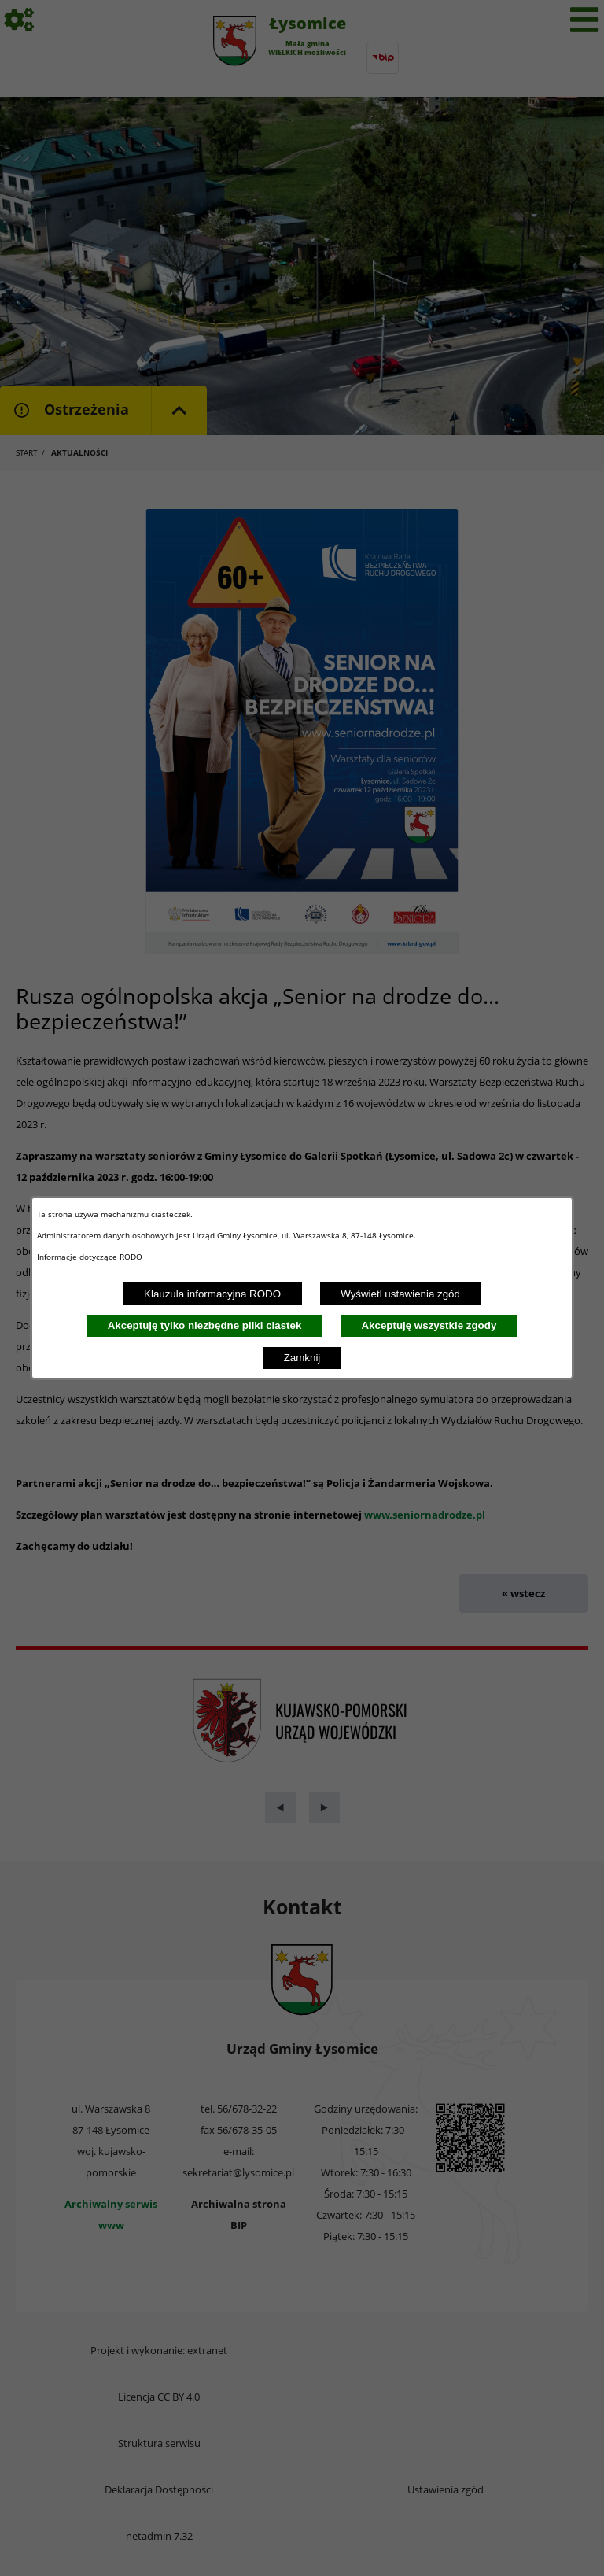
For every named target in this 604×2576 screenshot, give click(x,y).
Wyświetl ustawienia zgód (400, 1294)
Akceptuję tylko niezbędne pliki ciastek (205, 1325)
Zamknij (302, 1358)
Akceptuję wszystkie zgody (428, 1325)
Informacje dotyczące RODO (91, 1256)
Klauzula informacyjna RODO (212, 1294)
